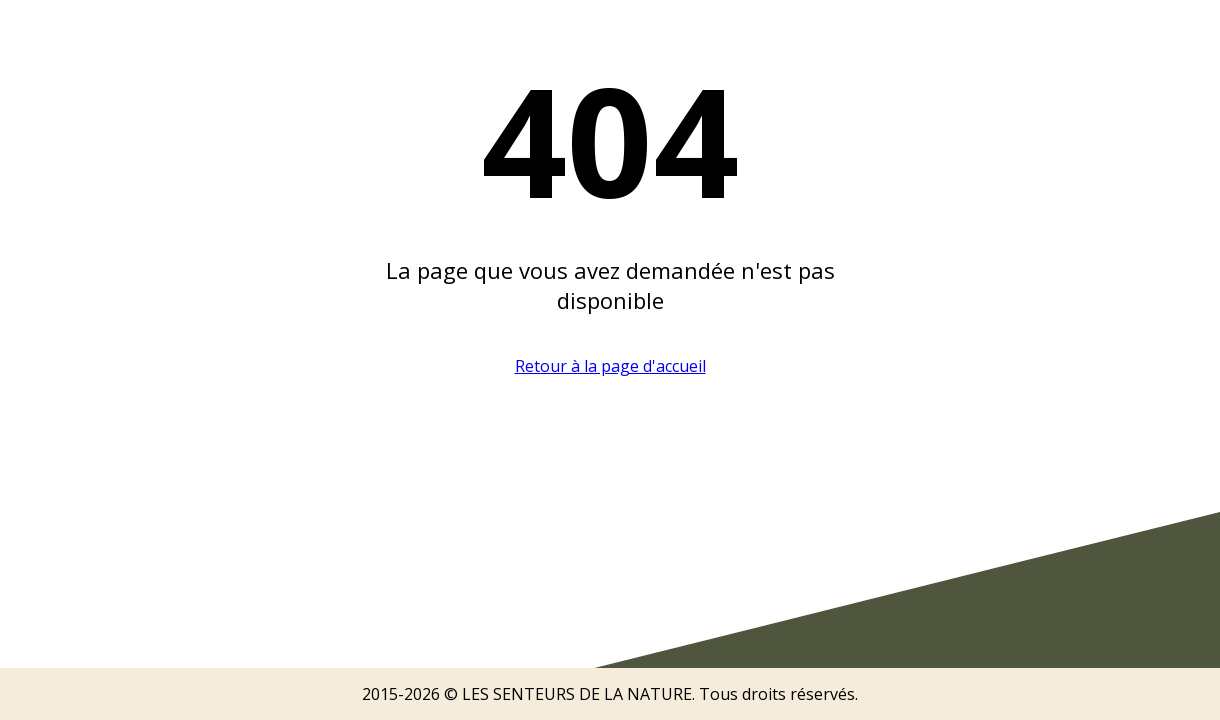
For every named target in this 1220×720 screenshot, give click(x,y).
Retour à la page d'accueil (610, 366)
